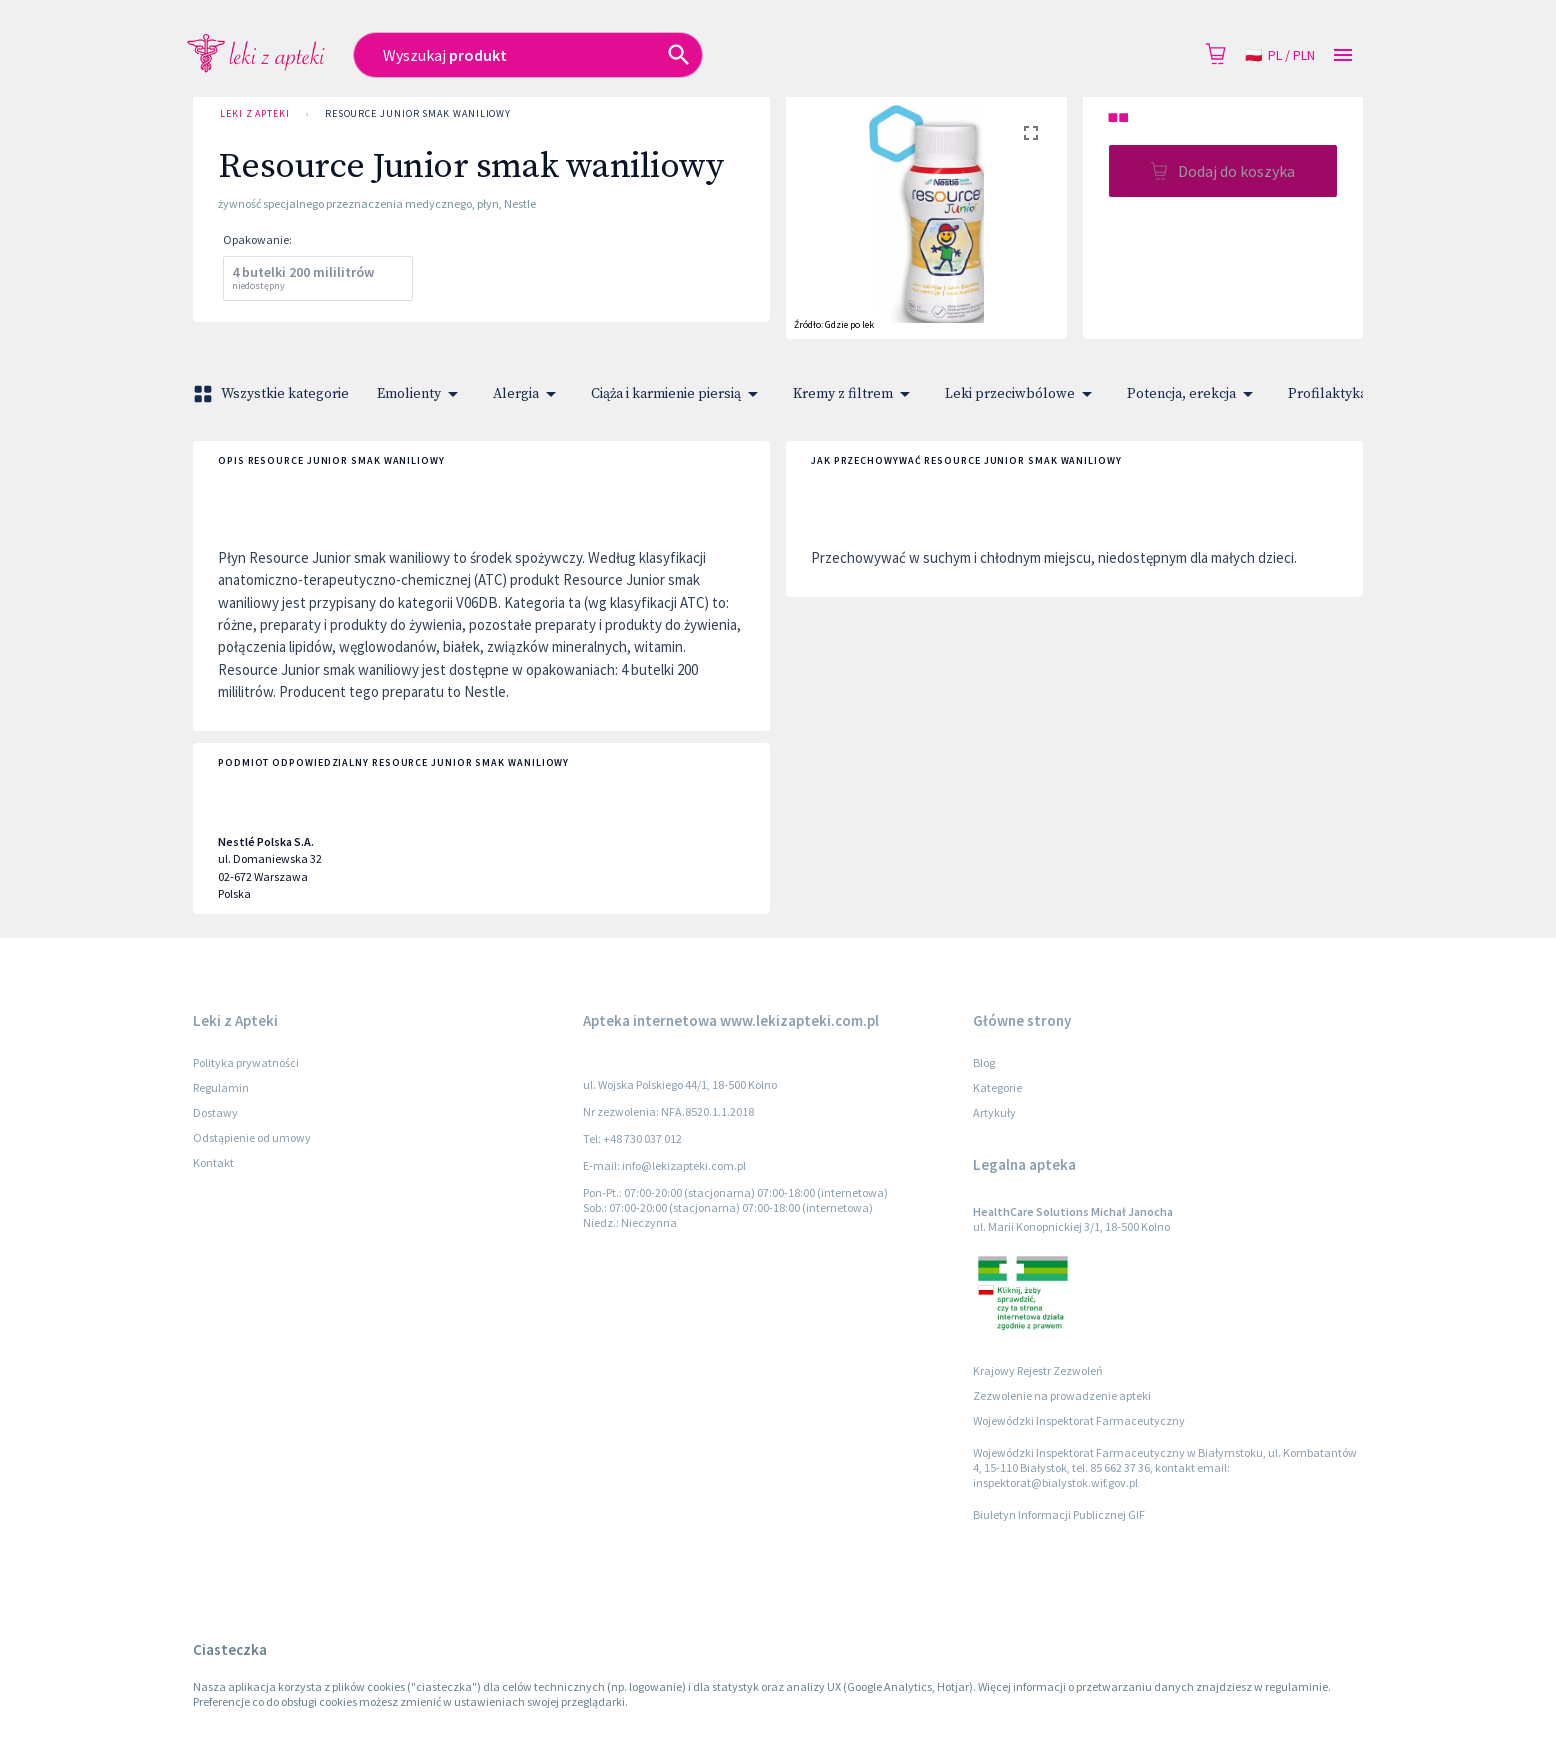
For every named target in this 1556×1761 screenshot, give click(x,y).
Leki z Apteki (255, 114)
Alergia (528, 394)
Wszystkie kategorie (273, 394)
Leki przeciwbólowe (1022, 394)
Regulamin (221, 1087)
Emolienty (421, 394)
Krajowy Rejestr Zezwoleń (1038, 1370)
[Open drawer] (1343, 55)
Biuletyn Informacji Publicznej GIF (1059, 1514)
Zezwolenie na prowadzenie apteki (1062, 1395)
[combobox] (634, 55)
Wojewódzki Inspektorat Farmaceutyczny (1079, 1420)
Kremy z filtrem (855, 394)
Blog (984, 1062)
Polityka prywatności (246, 1062)
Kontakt (213, 1162)
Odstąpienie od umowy (252, 1137)
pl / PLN (1280, 55)
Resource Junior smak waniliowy (418, 114)
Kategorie (997, 1087)
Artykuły (994, 1112)
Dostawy (215, 1112)
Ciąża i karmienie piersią (678, 394)
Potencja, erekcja (1193, 394)
